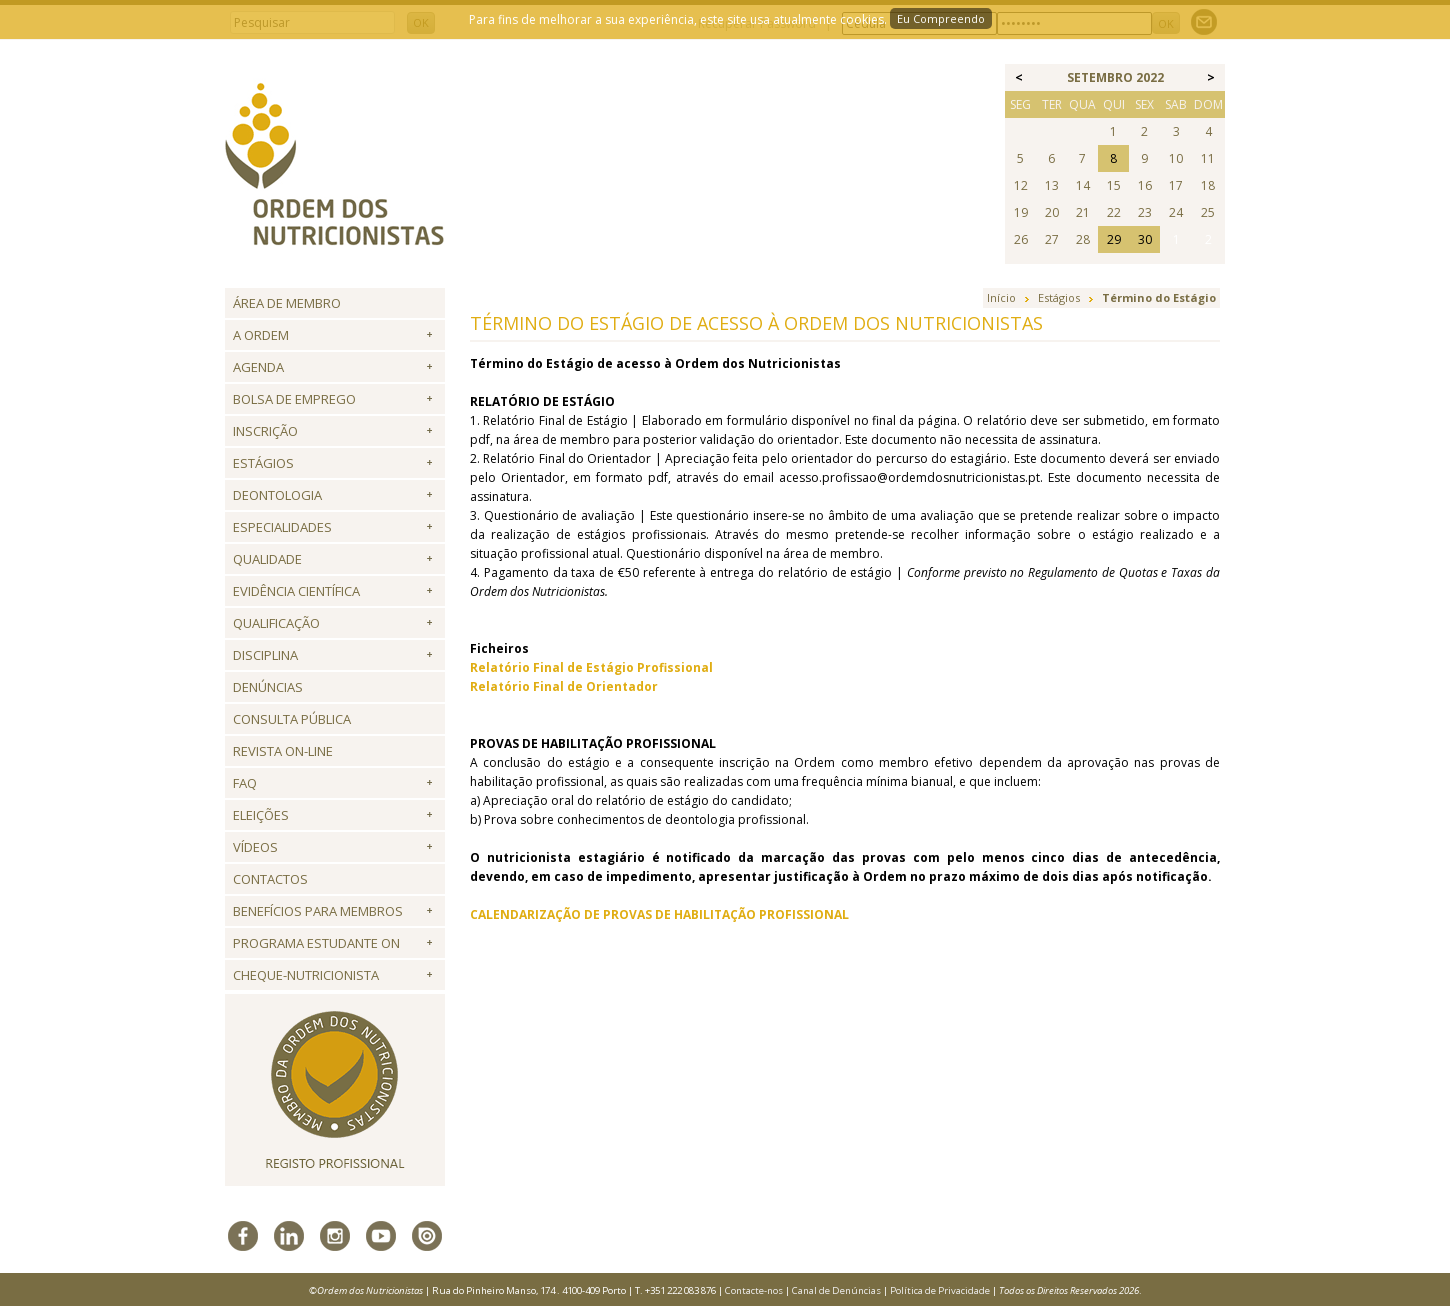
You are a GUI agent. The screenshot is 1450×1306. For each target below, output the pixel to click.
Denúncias (268, 687)
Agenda (258, 367)
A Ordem (261, 335)
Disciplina (265, 655)
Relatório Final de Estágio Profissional (591, 667)
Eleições (261, 815)
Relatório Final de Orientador (564, 686)
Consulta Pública (292, 719)
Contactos (270, 879)
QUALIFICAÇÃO (276, 623)
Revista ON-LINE (283, 751)
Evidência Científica (296, 591)
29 (1114, 239)
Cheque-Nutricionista (306, 975)
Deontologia (277, 495)
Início (1001, 297)
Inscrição (265, 431)
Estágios (263, 463)
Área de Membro (287, 303)
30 (1145, 239)
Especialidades (282, 527)
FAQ (245, 783)
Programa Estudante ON (316, 943)
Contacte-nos (754, 1290)
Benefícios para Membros (318, 911)
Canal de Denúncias (836, 1290)
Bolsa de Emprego (294, 399)
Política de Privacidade (940, 1290)
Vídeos (255, 847)
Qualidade (267, 559)
